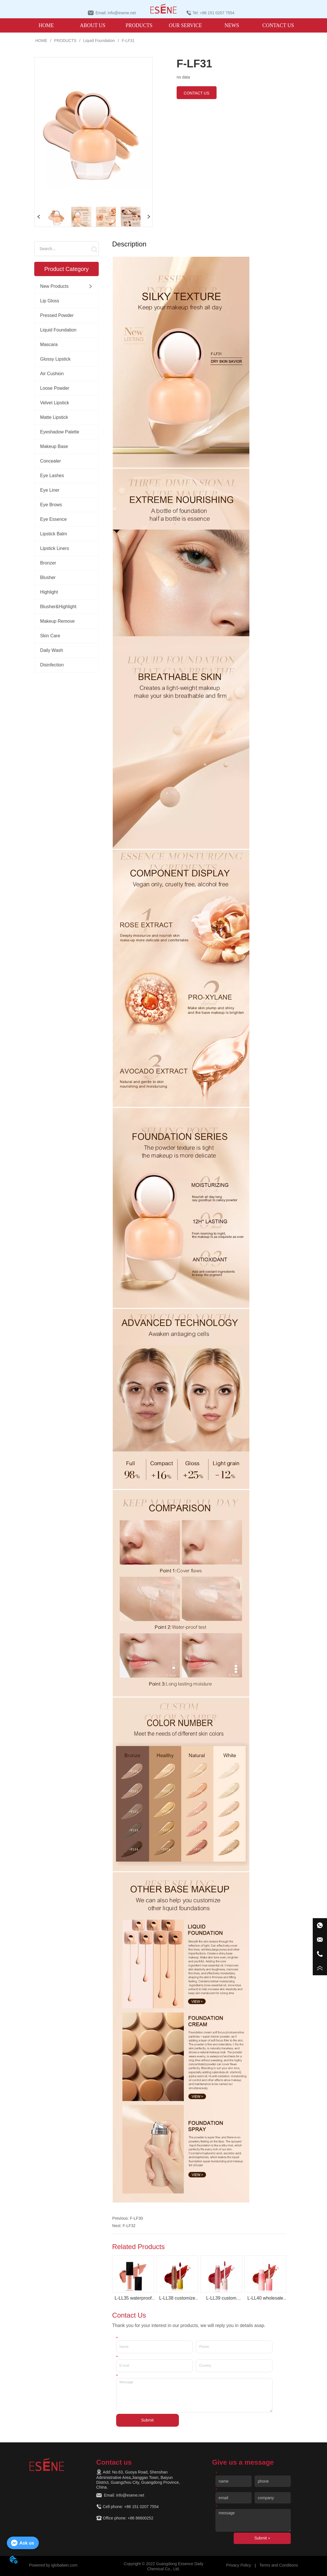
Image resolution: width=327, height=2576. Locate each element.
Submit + (262, 2538)
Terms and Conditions (278, 2565)
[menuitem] (139, 25)
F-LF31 (128, 40)
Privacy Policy (238, 2565)
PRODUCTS (65, 40)
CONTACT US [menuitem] (278, 25)
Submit (147, 2420)
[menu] (162, 25)
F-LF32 (129, 2225)
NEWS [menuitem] (232, 25)
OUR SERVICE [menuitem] (185, 25)
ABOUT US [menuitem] (92, 25)
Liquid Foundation (99, 40)
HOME (41, 40)
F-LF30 (136, 2218)
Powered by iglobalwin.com (53, 2565)
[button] (139, 25)
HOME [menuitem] (46, 25)
